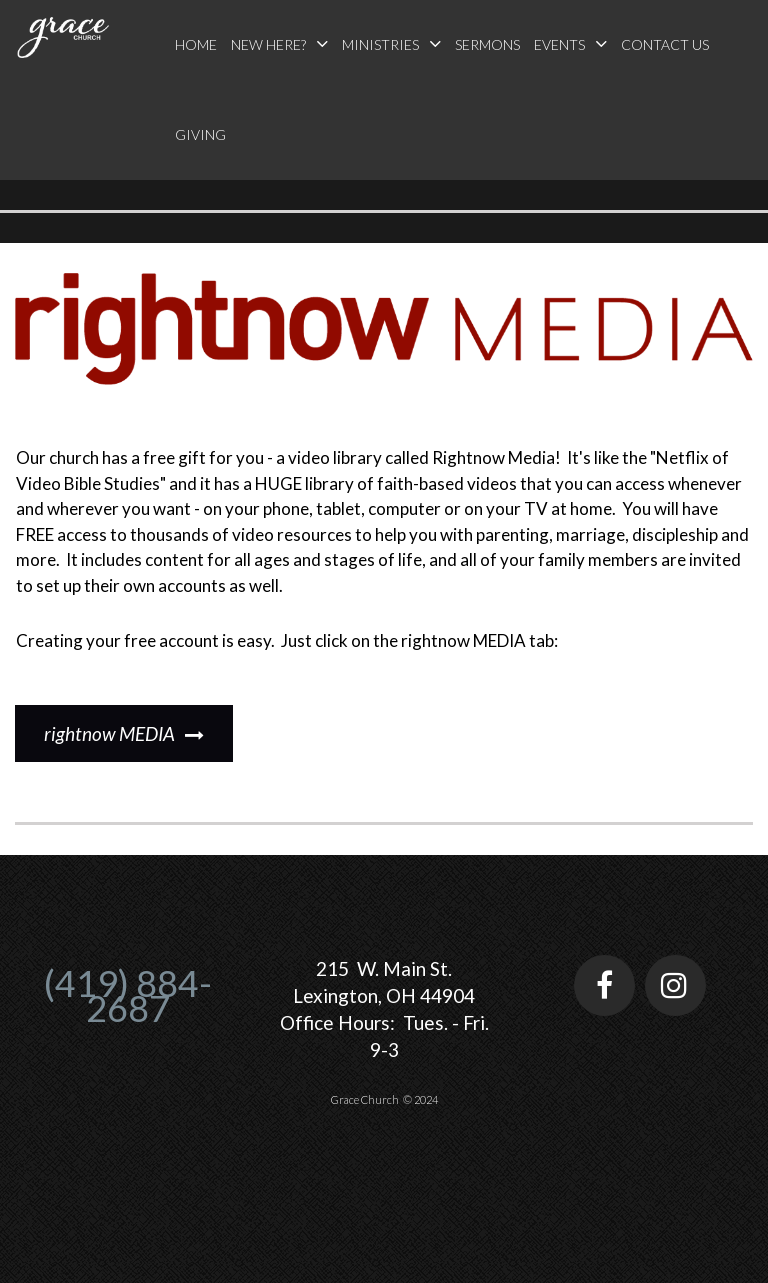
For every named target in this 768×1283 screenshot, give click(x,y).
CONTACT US (665, 44)
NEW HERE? (279, 43)
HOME (196, 44)
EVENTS (570, 43)
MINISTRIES (391, 43)
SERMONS (487, 44)
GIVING (200, 134)
